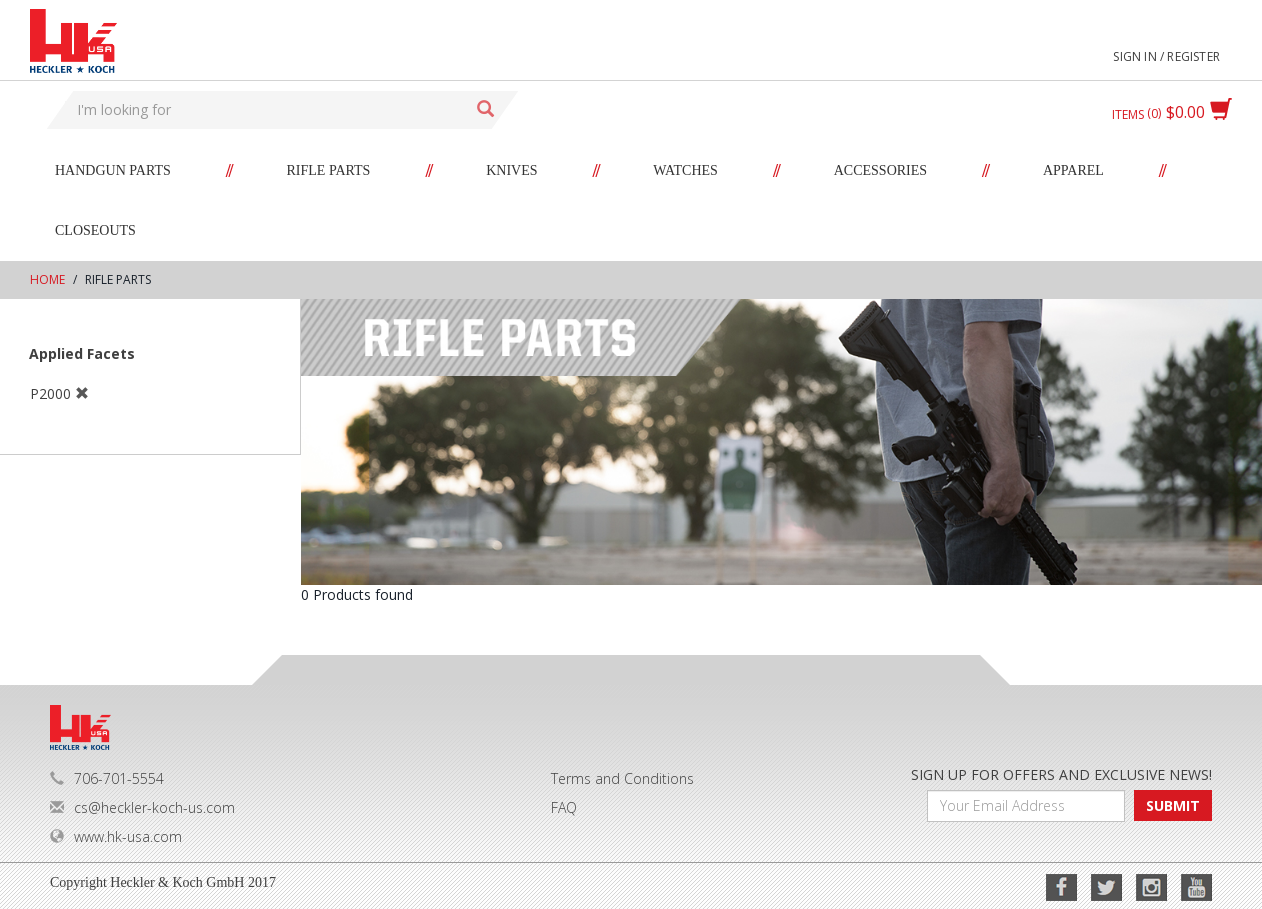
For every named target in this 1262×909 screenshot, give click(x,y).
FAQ (564, 807)
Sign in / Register (1166, 56)
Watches (685, 170)
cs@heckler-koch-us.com (142, 807)
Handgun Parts (113, 170)
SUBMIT (1173, 805)
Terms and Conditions (622, 778)
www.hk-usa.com (116, 836)
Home (47, 279)
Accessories (880, 170)
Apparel (1073, 170)
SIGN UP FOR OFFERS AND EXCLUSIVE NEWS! (1061, 774)
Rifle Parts (329, 170)
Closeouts (95, 230)
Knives (511, 170)
